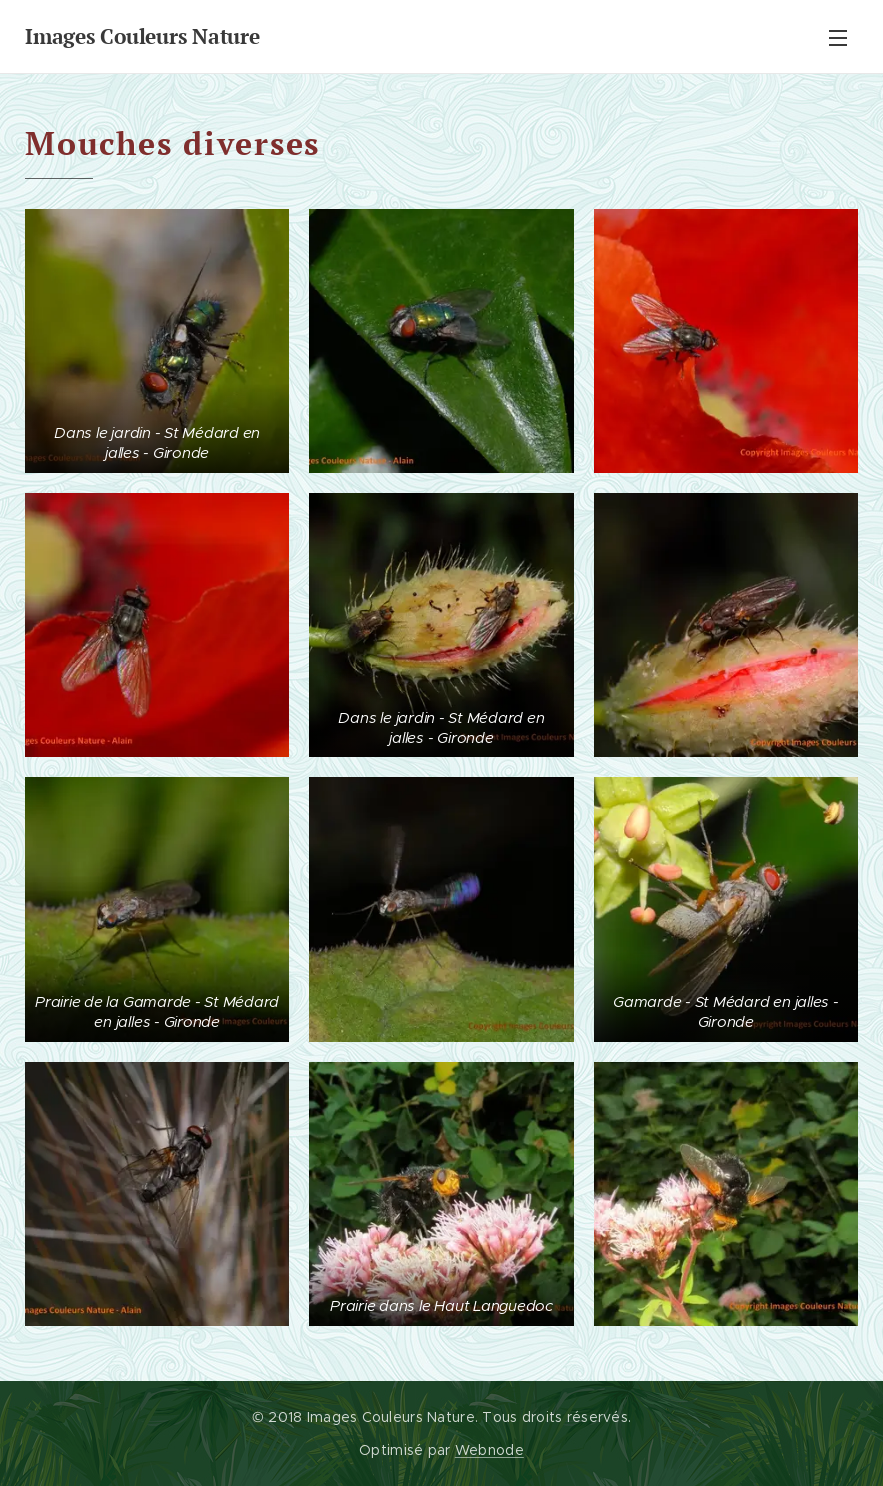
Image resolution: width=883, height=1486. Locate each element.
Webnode (489, 1450)
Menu (838, 38)
